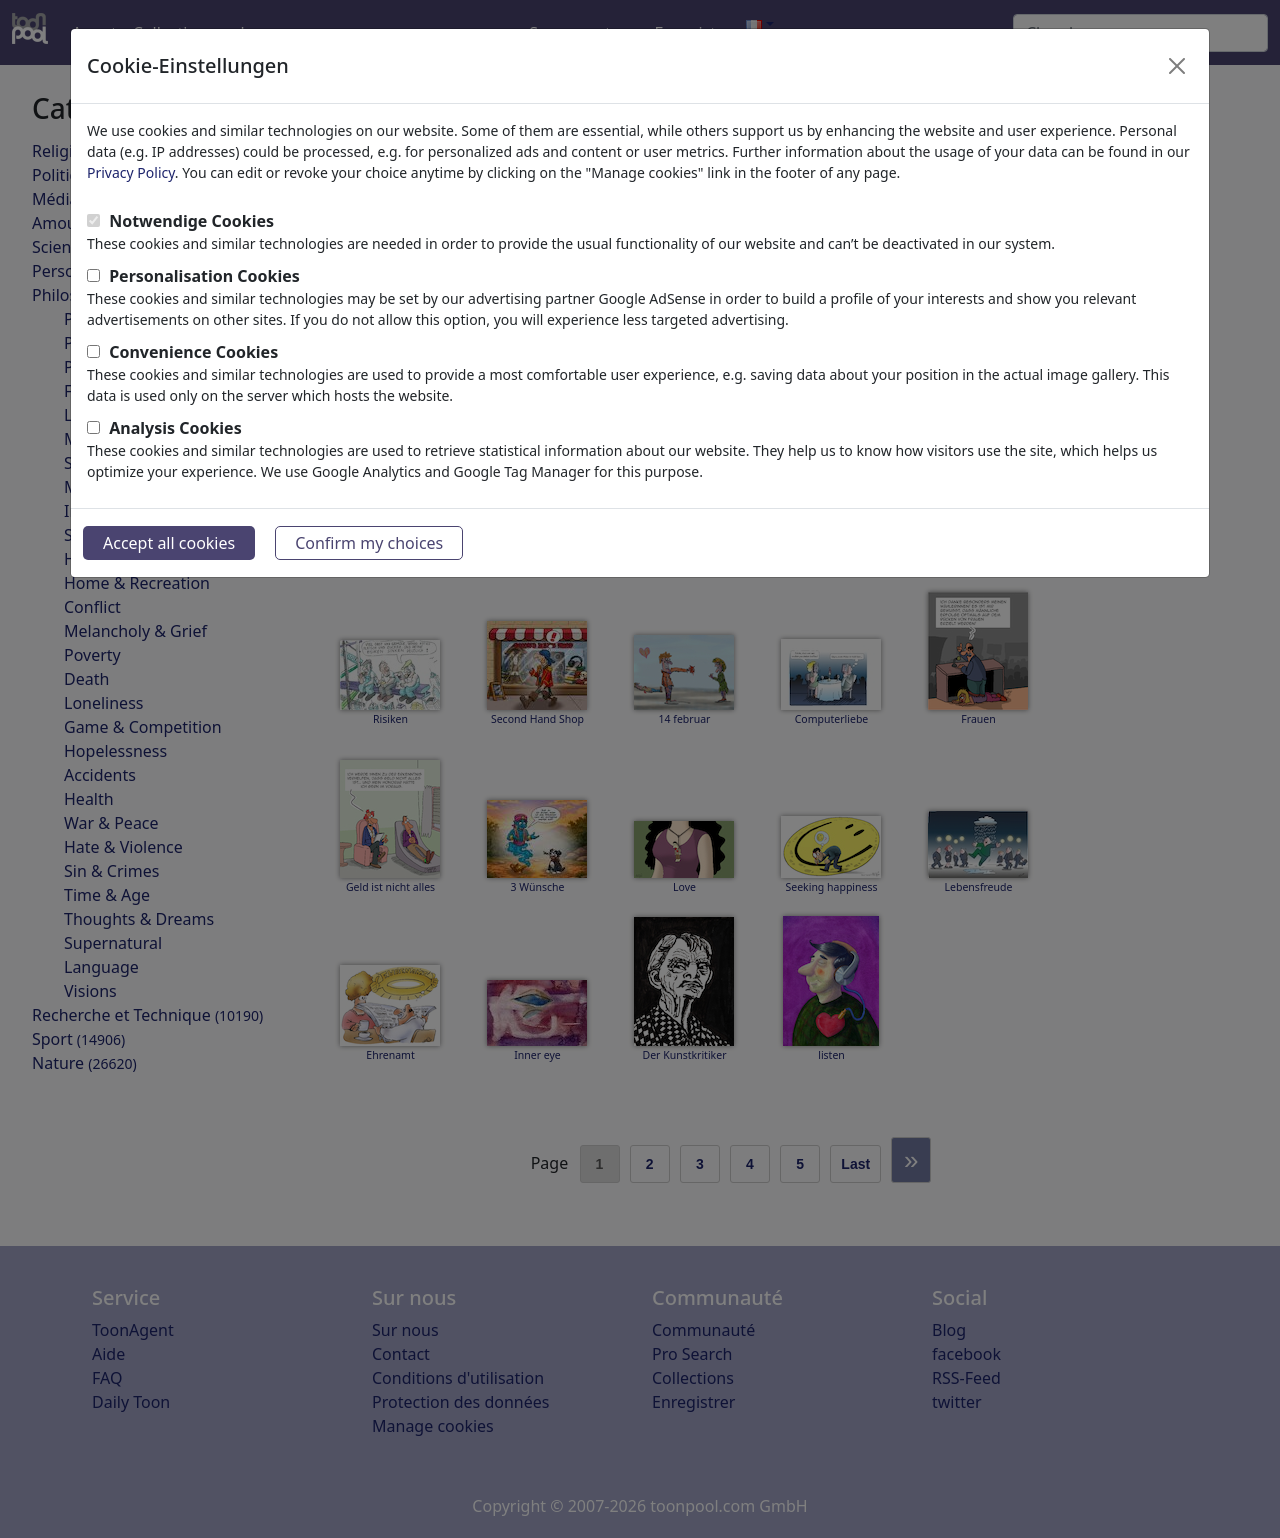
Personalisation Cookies (204, 276)
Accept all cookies (169, 543)
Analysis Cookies (175, 428)
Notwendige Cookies (191, 221)
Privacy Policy (131, 172)
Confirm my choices (369, 543)
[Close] (1177, 66)
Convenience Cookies (193, 352)
